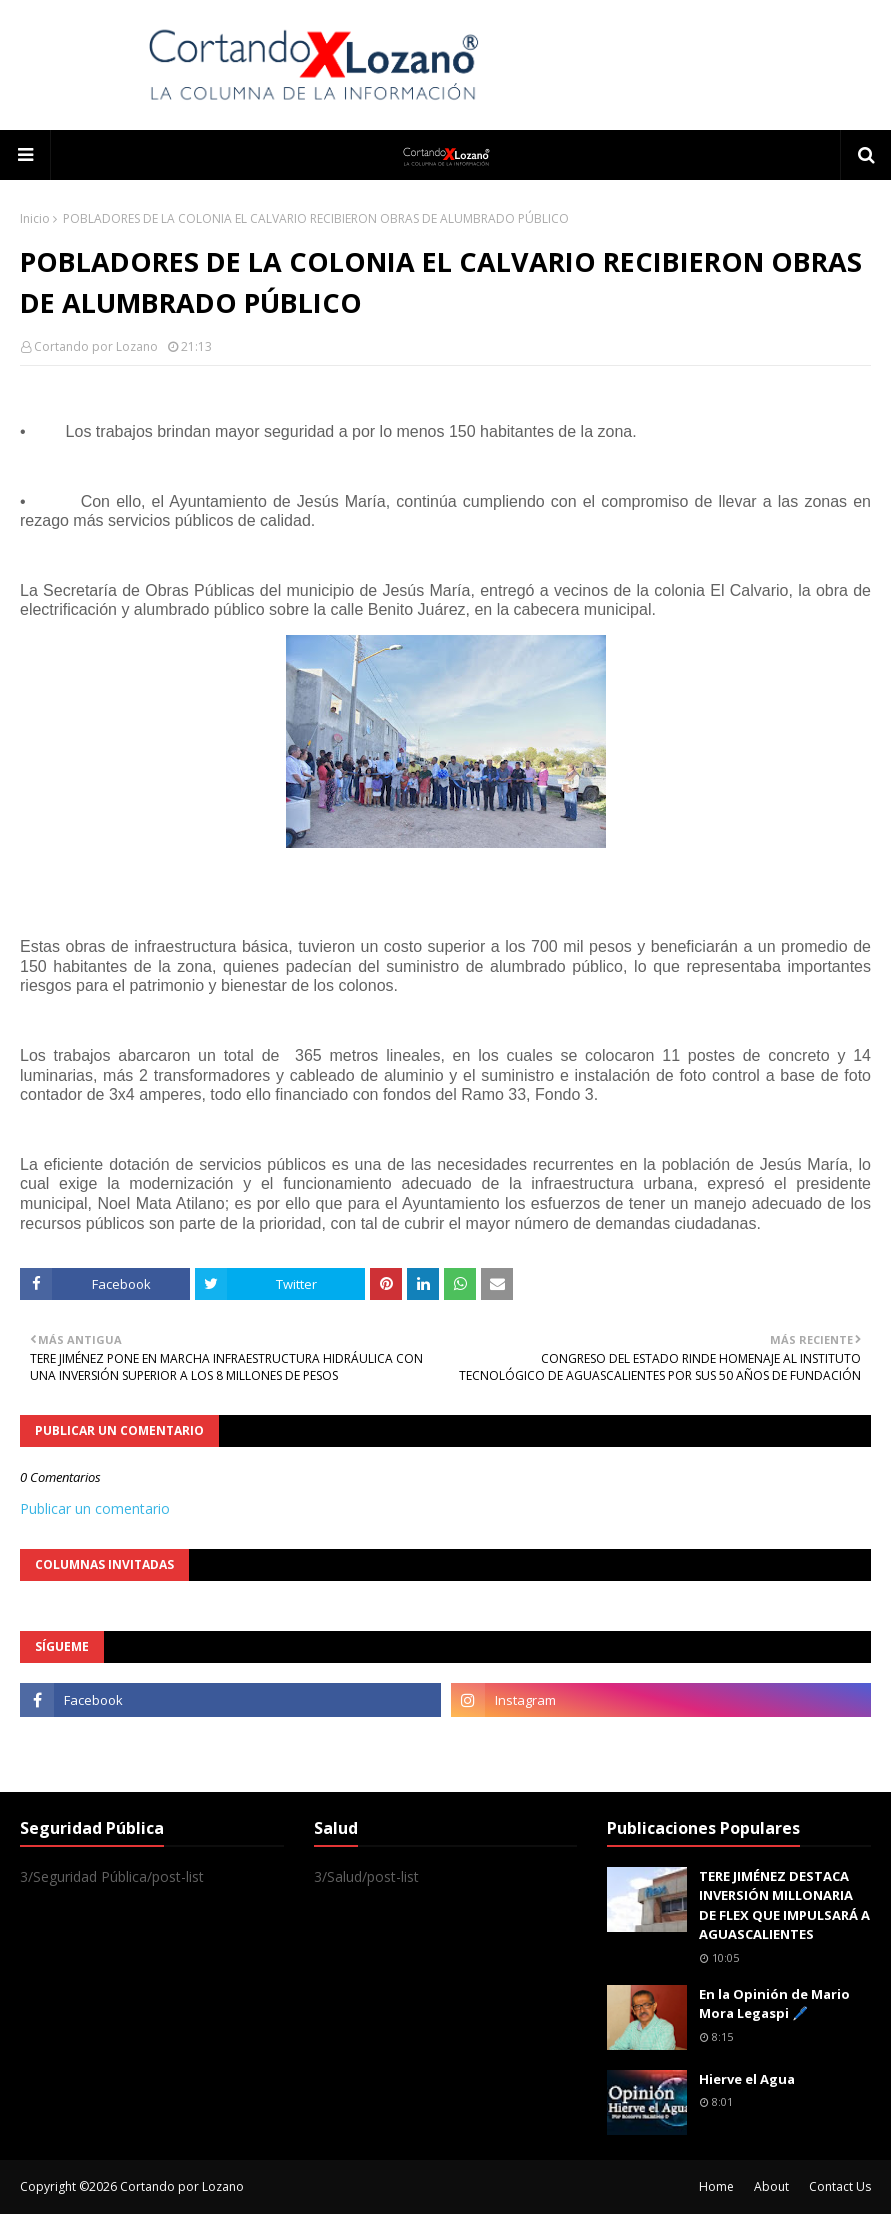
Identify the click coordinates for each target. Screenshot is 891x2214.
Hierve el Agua (747, 2079)
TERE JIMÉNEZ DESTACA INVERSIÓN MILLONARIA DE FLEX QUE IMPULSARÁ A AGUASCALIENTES (784, 1905)
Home (716, 2186)
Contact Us (840, 2186)
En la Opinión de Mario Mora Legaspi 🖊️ (774, 2004)
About (771, 2186)
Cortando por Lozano (96, 346)
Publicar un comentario (95, 1508)
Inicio (35, 218)
